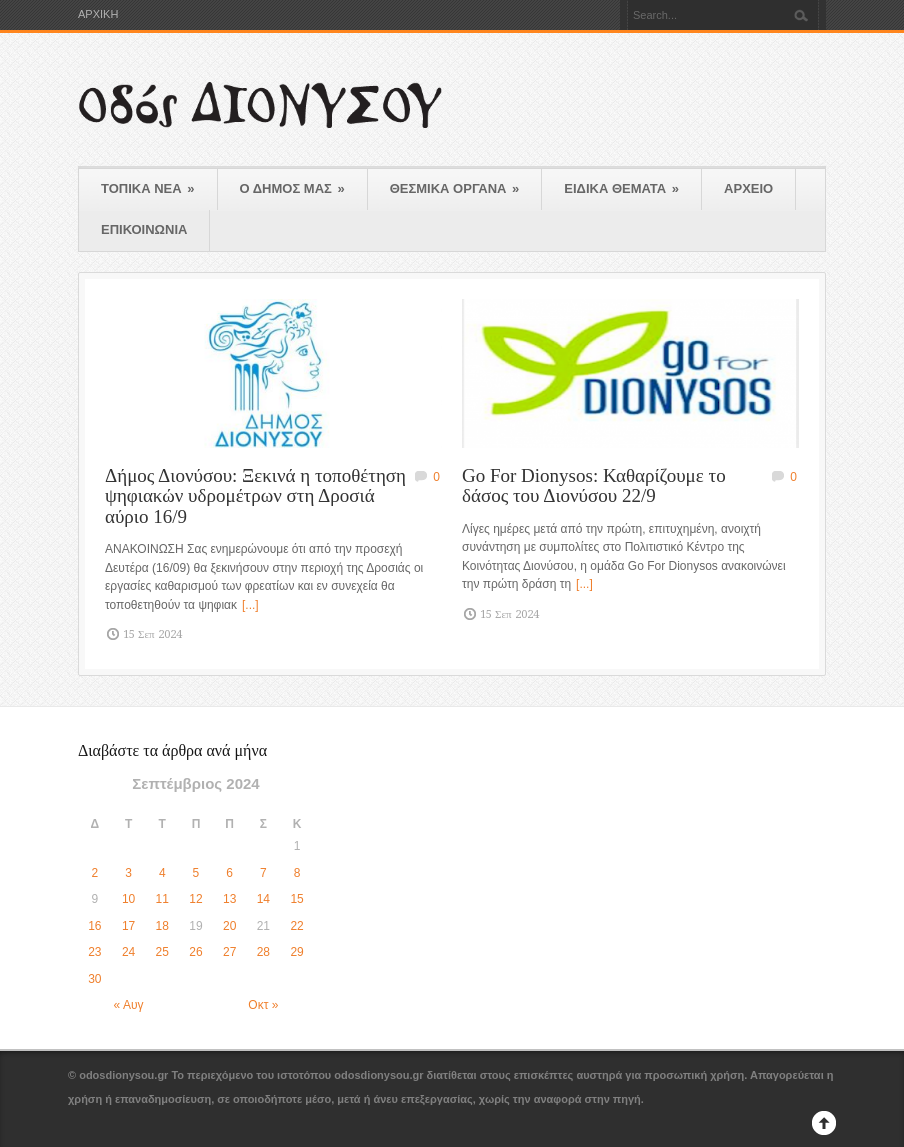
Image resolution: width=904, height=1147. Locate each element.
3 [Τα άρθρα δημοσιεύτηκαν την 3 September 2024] (128, 873)
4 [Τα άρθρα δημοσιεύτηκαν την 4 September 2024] (162, 873)
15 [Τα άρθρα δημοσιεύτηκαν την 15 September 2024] (296, 899)
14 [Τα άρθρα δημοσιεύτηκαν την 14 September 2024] (263, 899)
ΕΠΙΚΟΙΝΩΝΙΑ (144, 229)
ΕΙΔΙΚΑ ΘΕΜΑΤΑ (621, 188)
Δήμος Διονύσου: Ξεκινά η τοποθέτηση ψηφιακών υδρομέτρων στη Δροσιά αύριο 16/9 (255, 496)
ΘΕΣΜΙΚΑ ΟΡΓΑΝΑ (455, 188)
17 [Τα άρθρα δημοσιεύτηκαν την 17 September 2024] (128, 926)
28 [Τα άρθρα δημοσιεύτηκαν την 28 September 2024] (263, 952)
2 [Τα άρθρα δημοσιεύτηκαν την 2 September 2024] (95, 873)
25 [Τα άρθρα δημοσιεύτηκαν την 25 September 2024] (162, 952)
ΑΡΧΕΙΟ (748, 188)
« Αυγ (129, 1005)
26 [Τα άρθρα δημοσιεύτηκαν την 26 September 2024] (195, 952)
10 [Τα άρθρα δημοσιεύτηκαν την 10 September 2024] (128, 899)
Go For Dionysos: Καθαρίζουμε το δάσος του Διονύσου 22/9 (594, 486)
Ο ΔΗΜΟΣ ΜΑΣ (292, 188)
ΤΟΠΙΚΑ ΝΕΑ (148, 188)
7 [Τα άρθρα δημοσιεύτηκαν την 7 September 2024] (263, 873)
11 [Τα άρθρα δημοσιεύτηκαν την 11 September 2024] (162, 899)
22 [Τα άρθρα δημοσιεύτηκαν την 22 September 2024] (296, 926)
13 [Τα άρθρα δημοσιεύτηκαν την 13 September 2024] (229, 899)
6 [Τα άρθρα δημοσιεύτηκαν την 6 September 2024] (229, 873)
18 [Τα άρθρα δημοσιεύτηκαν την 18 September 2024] (162, 926)
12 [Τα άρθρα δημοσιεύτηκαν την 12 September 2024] (195, 899)
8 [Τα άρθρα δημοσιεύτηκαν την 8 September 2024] (297, 873)
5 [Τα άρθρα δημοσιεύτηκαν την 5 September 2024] (196, 873)
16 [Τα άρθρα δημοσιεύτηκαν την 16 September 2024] (94, 926)
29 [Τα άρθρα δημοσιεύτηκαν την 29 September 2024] (296, 952)
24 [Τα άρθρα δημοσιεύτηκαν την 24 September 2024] (128, 952)
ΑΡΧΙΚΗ (98, 14)
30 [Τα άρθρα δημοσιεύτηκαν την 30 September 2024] (94, 979)
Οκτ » (263, 1005)
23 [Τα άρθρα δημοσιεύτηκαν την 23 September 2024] (94, 952)
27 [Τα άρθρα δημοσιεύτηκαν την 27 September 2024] (229, 952)
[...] (250, 605)
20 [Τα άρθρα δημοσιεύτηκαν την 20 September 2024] (229, 926)
